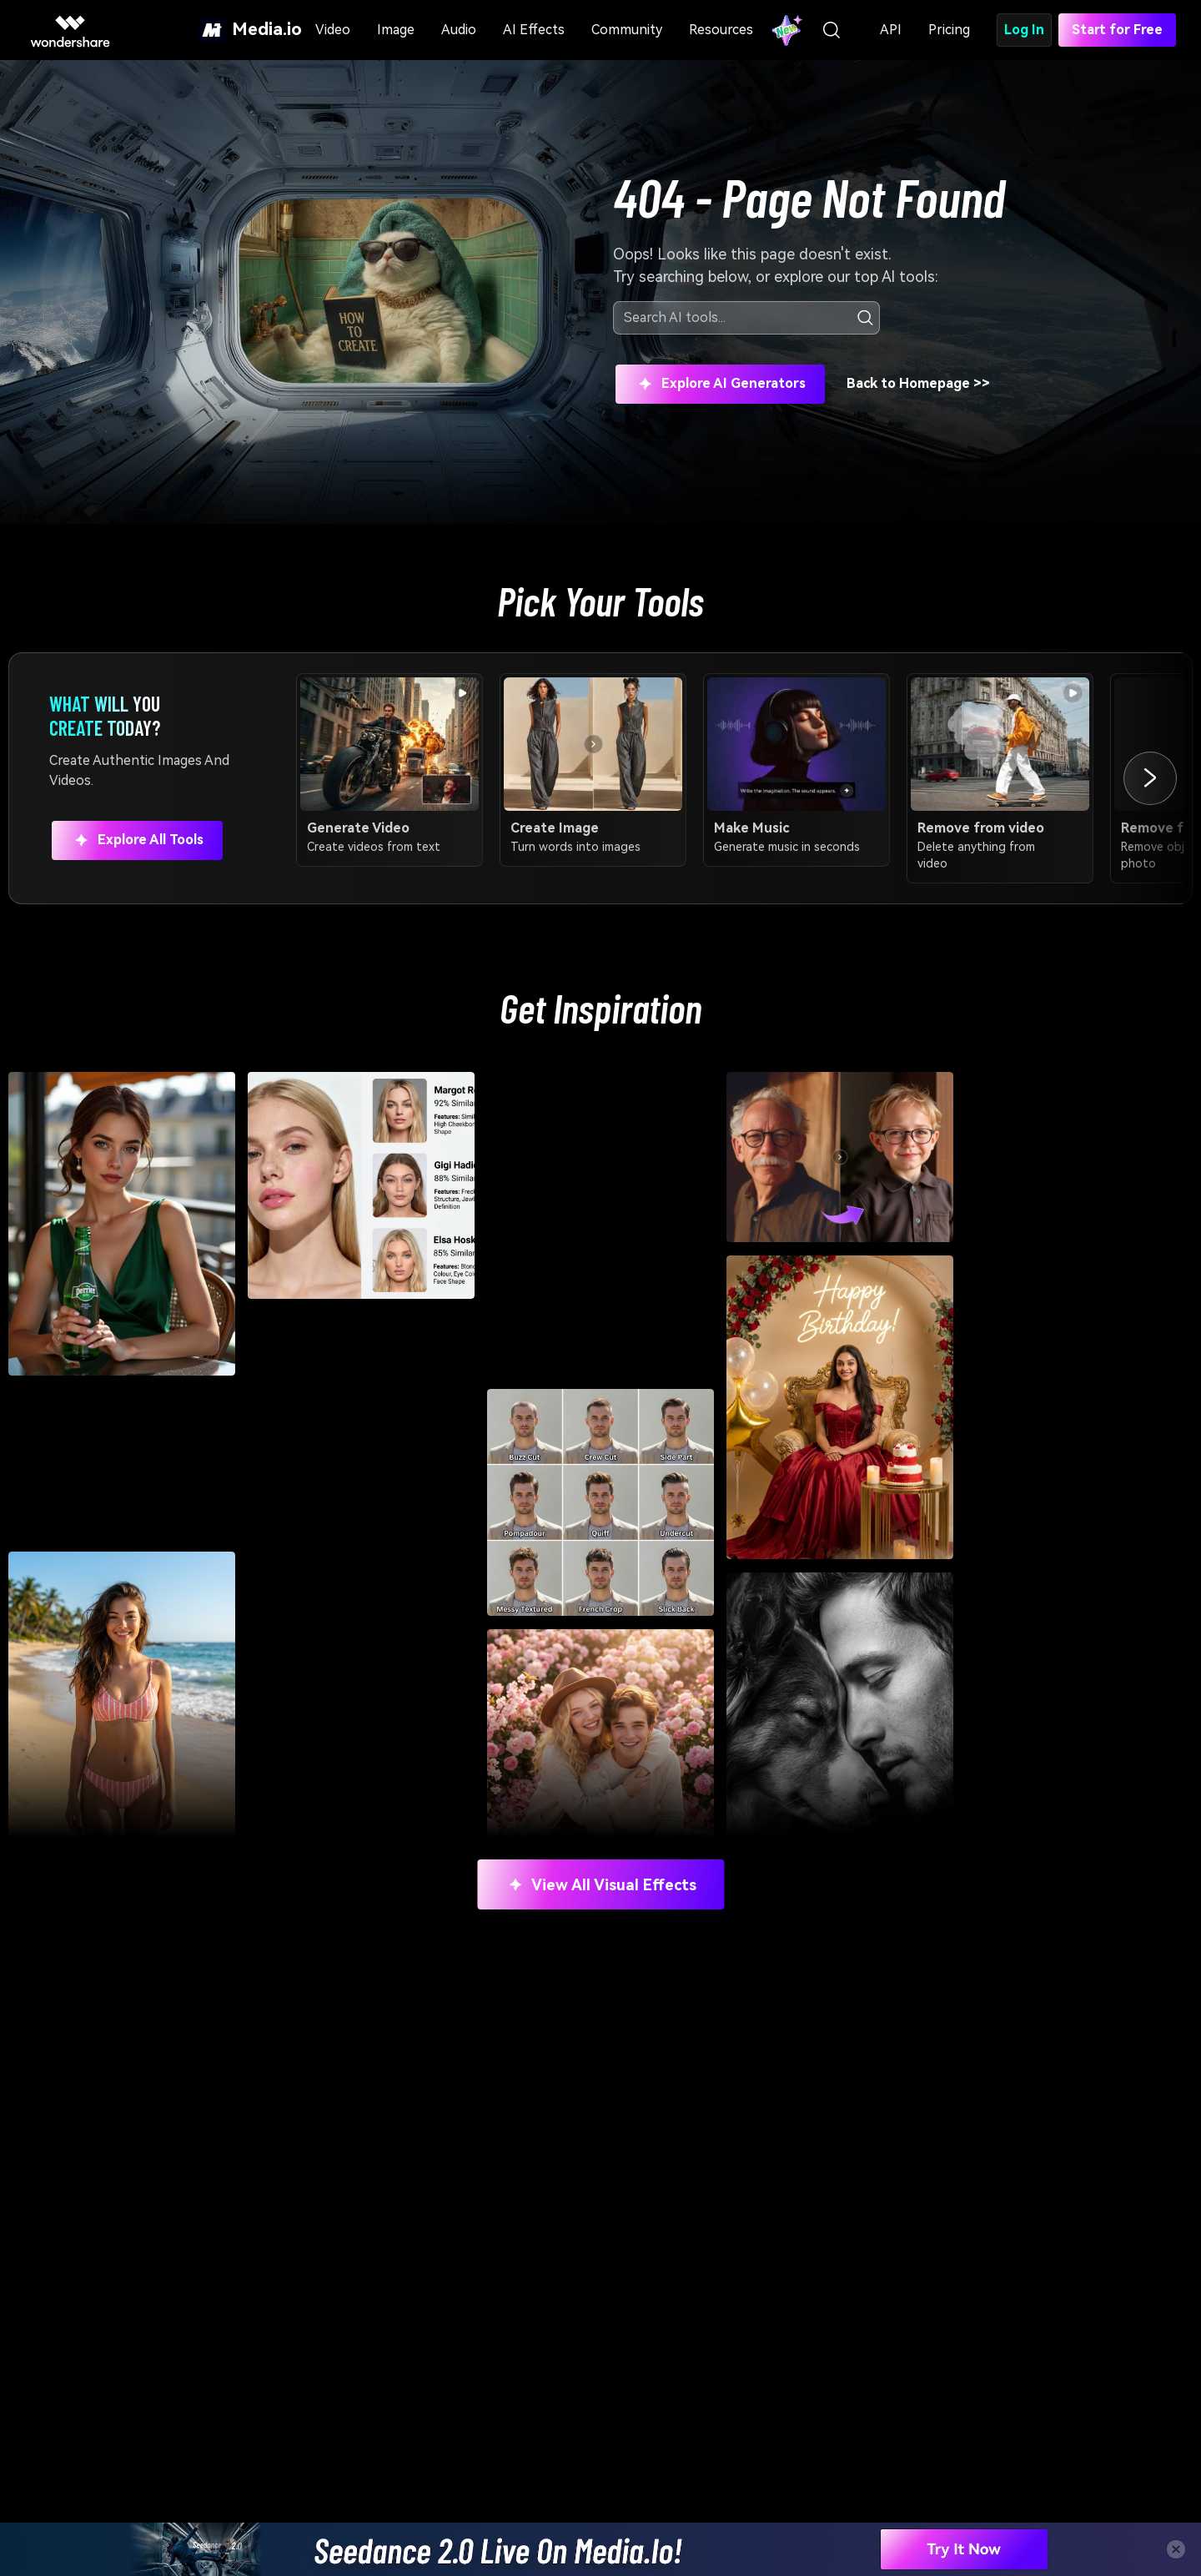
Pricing (949, 30)
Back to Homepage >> (918, 383)
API (891, 30)
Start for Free (1117, 30)
